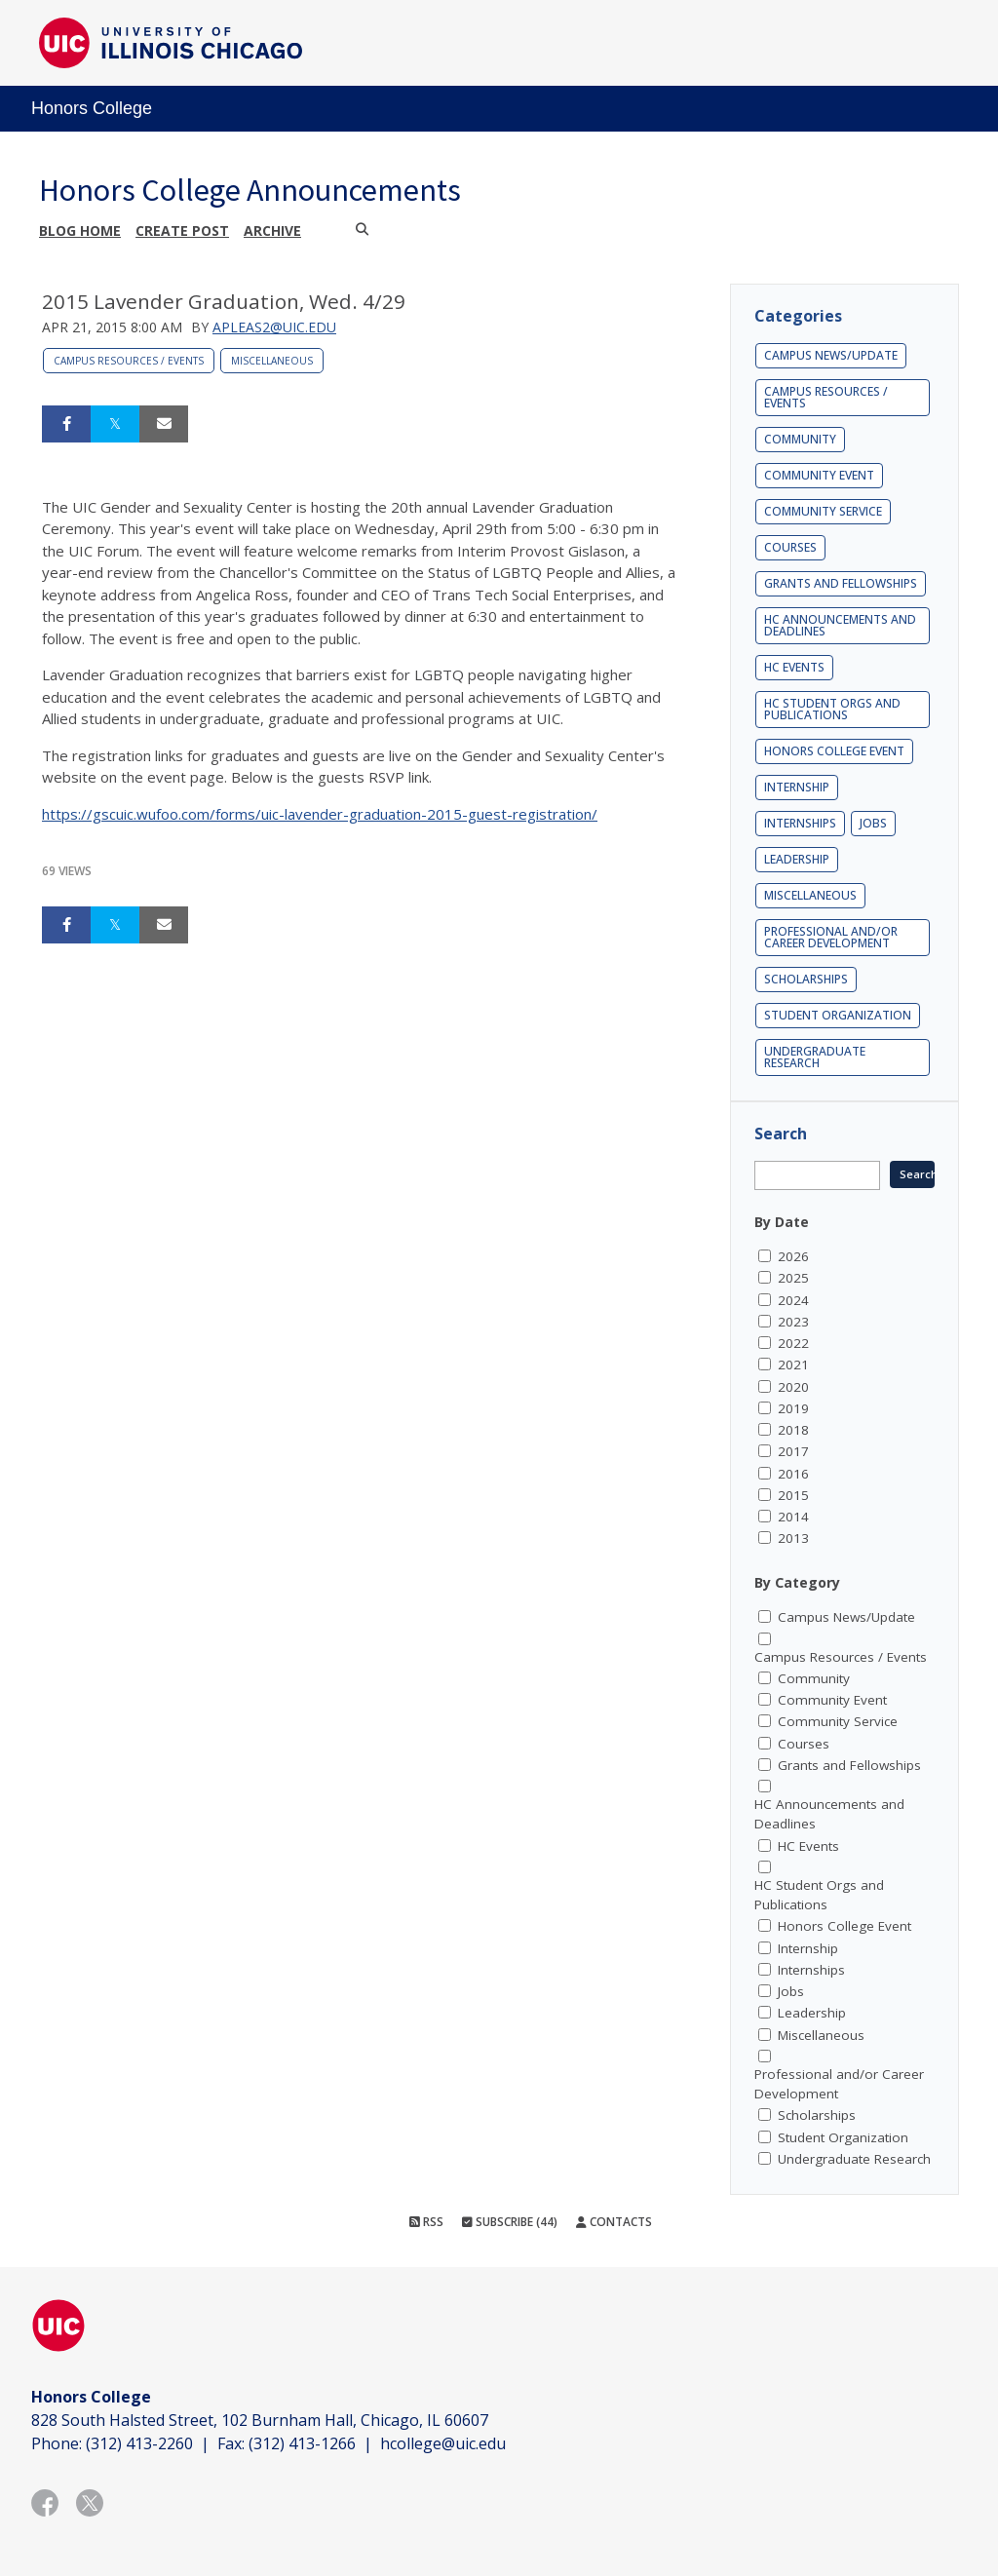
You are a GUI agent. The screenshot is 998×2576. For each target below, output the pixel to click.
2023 (793, 1321)
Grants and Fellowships (840, 583)
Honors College (91, 108)
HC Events (794, 667)
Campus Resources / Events (129, 360)
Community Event (819, 475)
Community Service (823, 511)
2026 (793, 1256)
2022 (793, 1343)
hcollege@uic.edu (443, 2443)
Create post (182, 230)
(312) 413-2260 (139, 2443)
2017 (793, 1451)
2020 (793, 1387)
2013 (793, 1538)
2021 (793, 1364)
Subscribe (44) (509, 2221)
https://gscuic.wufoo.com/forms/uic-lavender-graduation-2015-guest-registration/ (319, 814)
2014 (793, 1516)
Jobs (873, 823)
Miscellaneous (272, 360)
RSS (426, 2221)
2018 (793, 1430)
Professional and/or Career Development (831, 937)
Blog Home (80, 230)
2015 (793, 1495)
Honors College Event (834, 751)
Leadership (796, 859)
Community (800, 439)
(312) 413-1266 (302, 2443)
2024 (793, 1300)
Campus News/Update (831, 355)
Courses (790, 547)
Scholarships (806, 979)
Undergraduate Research (814, 1057)
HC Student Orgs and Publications (832, 709)
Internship (796, 787)
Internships (800, 823)
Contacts (614, 2221)
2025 (793, 1278)
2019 (793, 1408)
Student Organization (837, 1015)
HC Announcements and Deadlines (840, 625)
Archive (272, 230)
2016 (793, 1473)
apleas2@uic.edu (274, 327)
